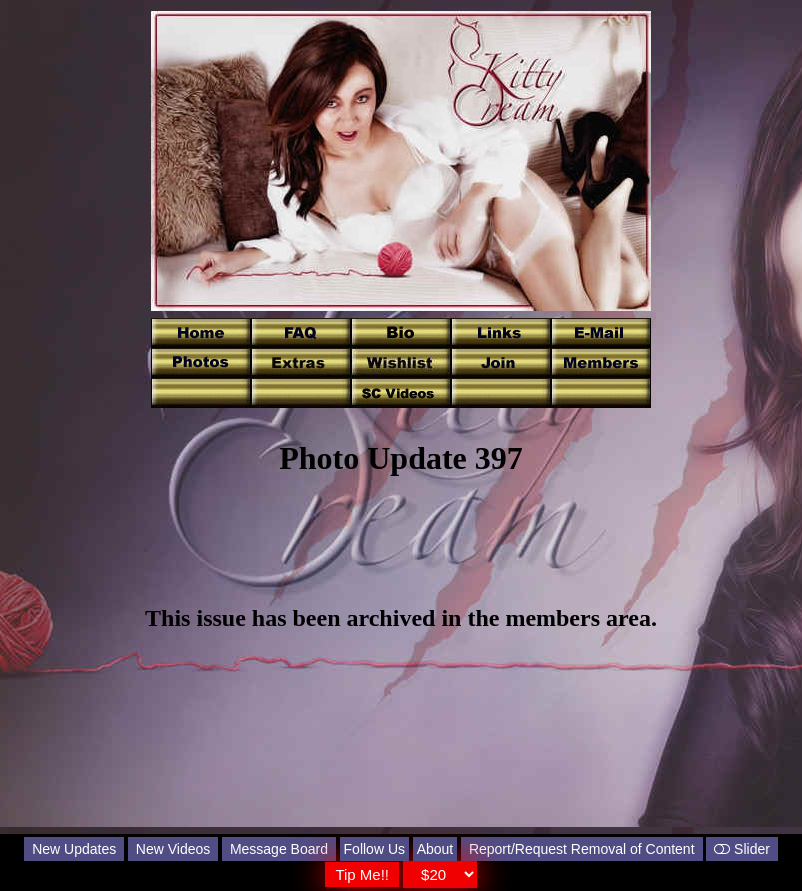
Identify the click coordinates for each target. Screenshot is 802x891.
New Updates (74, 849)
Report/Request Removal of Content (582, 849)
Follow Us (374, 849)
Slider (742, 849)
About (435, 849)
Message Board (279, 849)
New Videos (173, 849)
